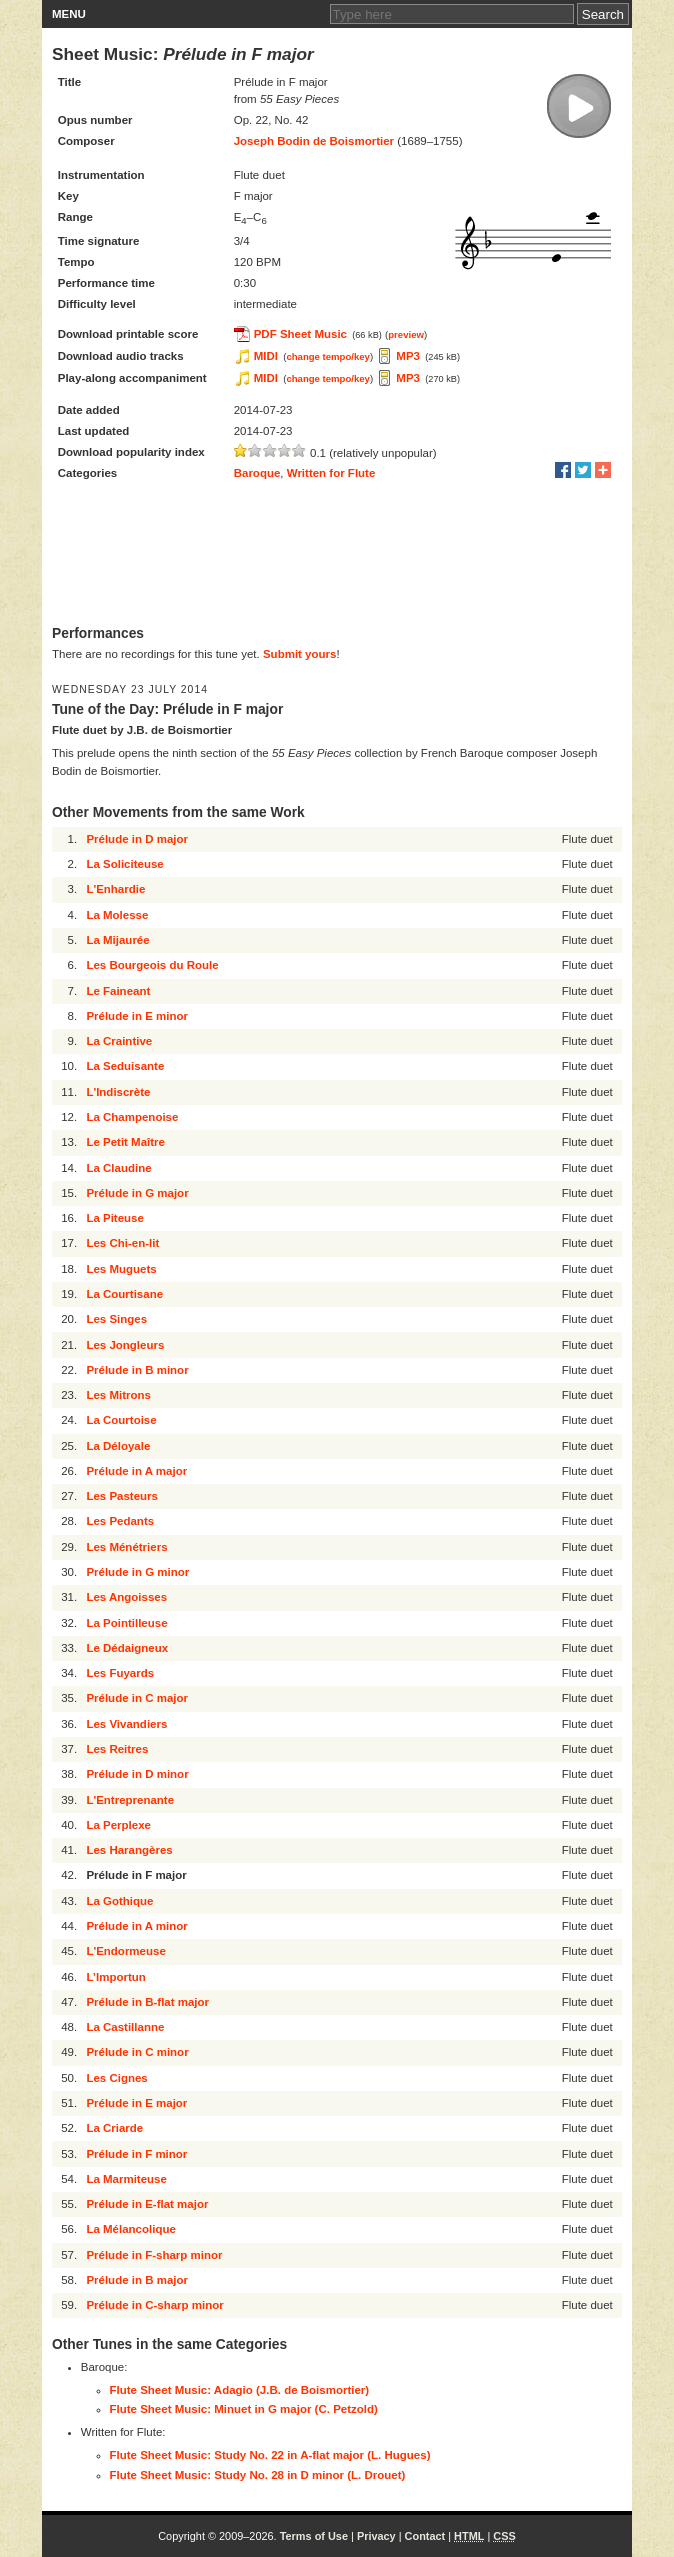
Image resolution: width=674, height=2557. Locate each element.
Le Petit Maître (125, 1142)
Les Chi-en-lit (122, 1243)
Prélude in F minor (136, 2154)
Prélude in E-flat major (147, 2204)
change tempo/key (328, 356)
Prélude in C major (137, 1698)
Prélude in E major (136, 2103)
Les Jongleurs (125, 1345)
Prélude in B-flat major (147, 2002)
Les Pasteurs (122, 1496)
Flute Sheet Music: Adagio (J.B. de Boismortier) (240, 2390)
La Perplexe (118, 1825)
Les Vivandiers (126, 1724)
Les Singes (116, 1319)
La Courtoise (121, 1420)
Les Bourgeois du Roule (152, 965)
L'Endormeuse (125, 1951)
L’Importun (115, 1977)
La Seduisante (125, 1066)
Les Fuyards (120, 1673)
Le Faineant (118, 991)
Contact (425, 2536)
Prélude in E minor (137, 1016)
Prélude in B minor (137, 1370)
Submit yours (299, 654)
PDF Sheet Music (300, 334)
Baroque (257, 473)
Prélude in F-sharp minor (154, 2255)
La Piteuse (115, 1218)
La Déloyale (118, 1446)
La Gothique (119, 1901)
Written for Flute (331, 473)
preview (406, 334)
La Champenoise (132, 1117)
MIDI (266, 356)
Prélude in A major (136, 1471)
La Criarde (114, 2128)
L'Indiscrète (118, 1092)
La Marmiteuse (126, 2179)
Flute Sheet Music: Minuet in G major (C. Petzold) (244, 2409)
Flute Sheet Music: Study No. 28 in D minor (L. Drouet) (258, 2475)
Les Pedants (120, 1521)
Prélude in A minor (136, 1926)
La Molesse (117, 915)
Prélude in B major (137, 2280)
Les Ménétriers (126, 1547)
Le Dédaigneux (127, 1648)
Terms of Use (314, 2536)
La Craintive (119, 1041)
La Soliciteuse (124, 864)
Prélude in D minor (137, 1774)
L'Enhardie (115, 889)
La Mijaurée (117, 940)
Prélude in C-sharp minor (154, 2305)
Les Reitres (117, 1749)
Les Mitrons (118, 1395)
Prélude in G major (137, 1193)
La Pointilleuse (126, 1623)
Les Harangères (129, 1850)
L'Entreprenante (130, 1800)
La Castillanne (125, 2027)
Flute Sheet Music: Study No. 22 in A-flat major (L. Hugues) (270, 2455)
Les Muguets (121, 1269)
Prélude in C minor (137, 2052)
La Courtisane (124, 1294)
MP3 (408, 356)
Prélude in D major (137, 839)
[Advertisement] (337, 555)
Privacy (376, 2536)
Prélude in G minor (137, 1572)
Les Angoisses (126, 1597)
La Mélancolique (130, 2229)
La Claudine (118, 1168)
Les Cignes (116, 2078)
